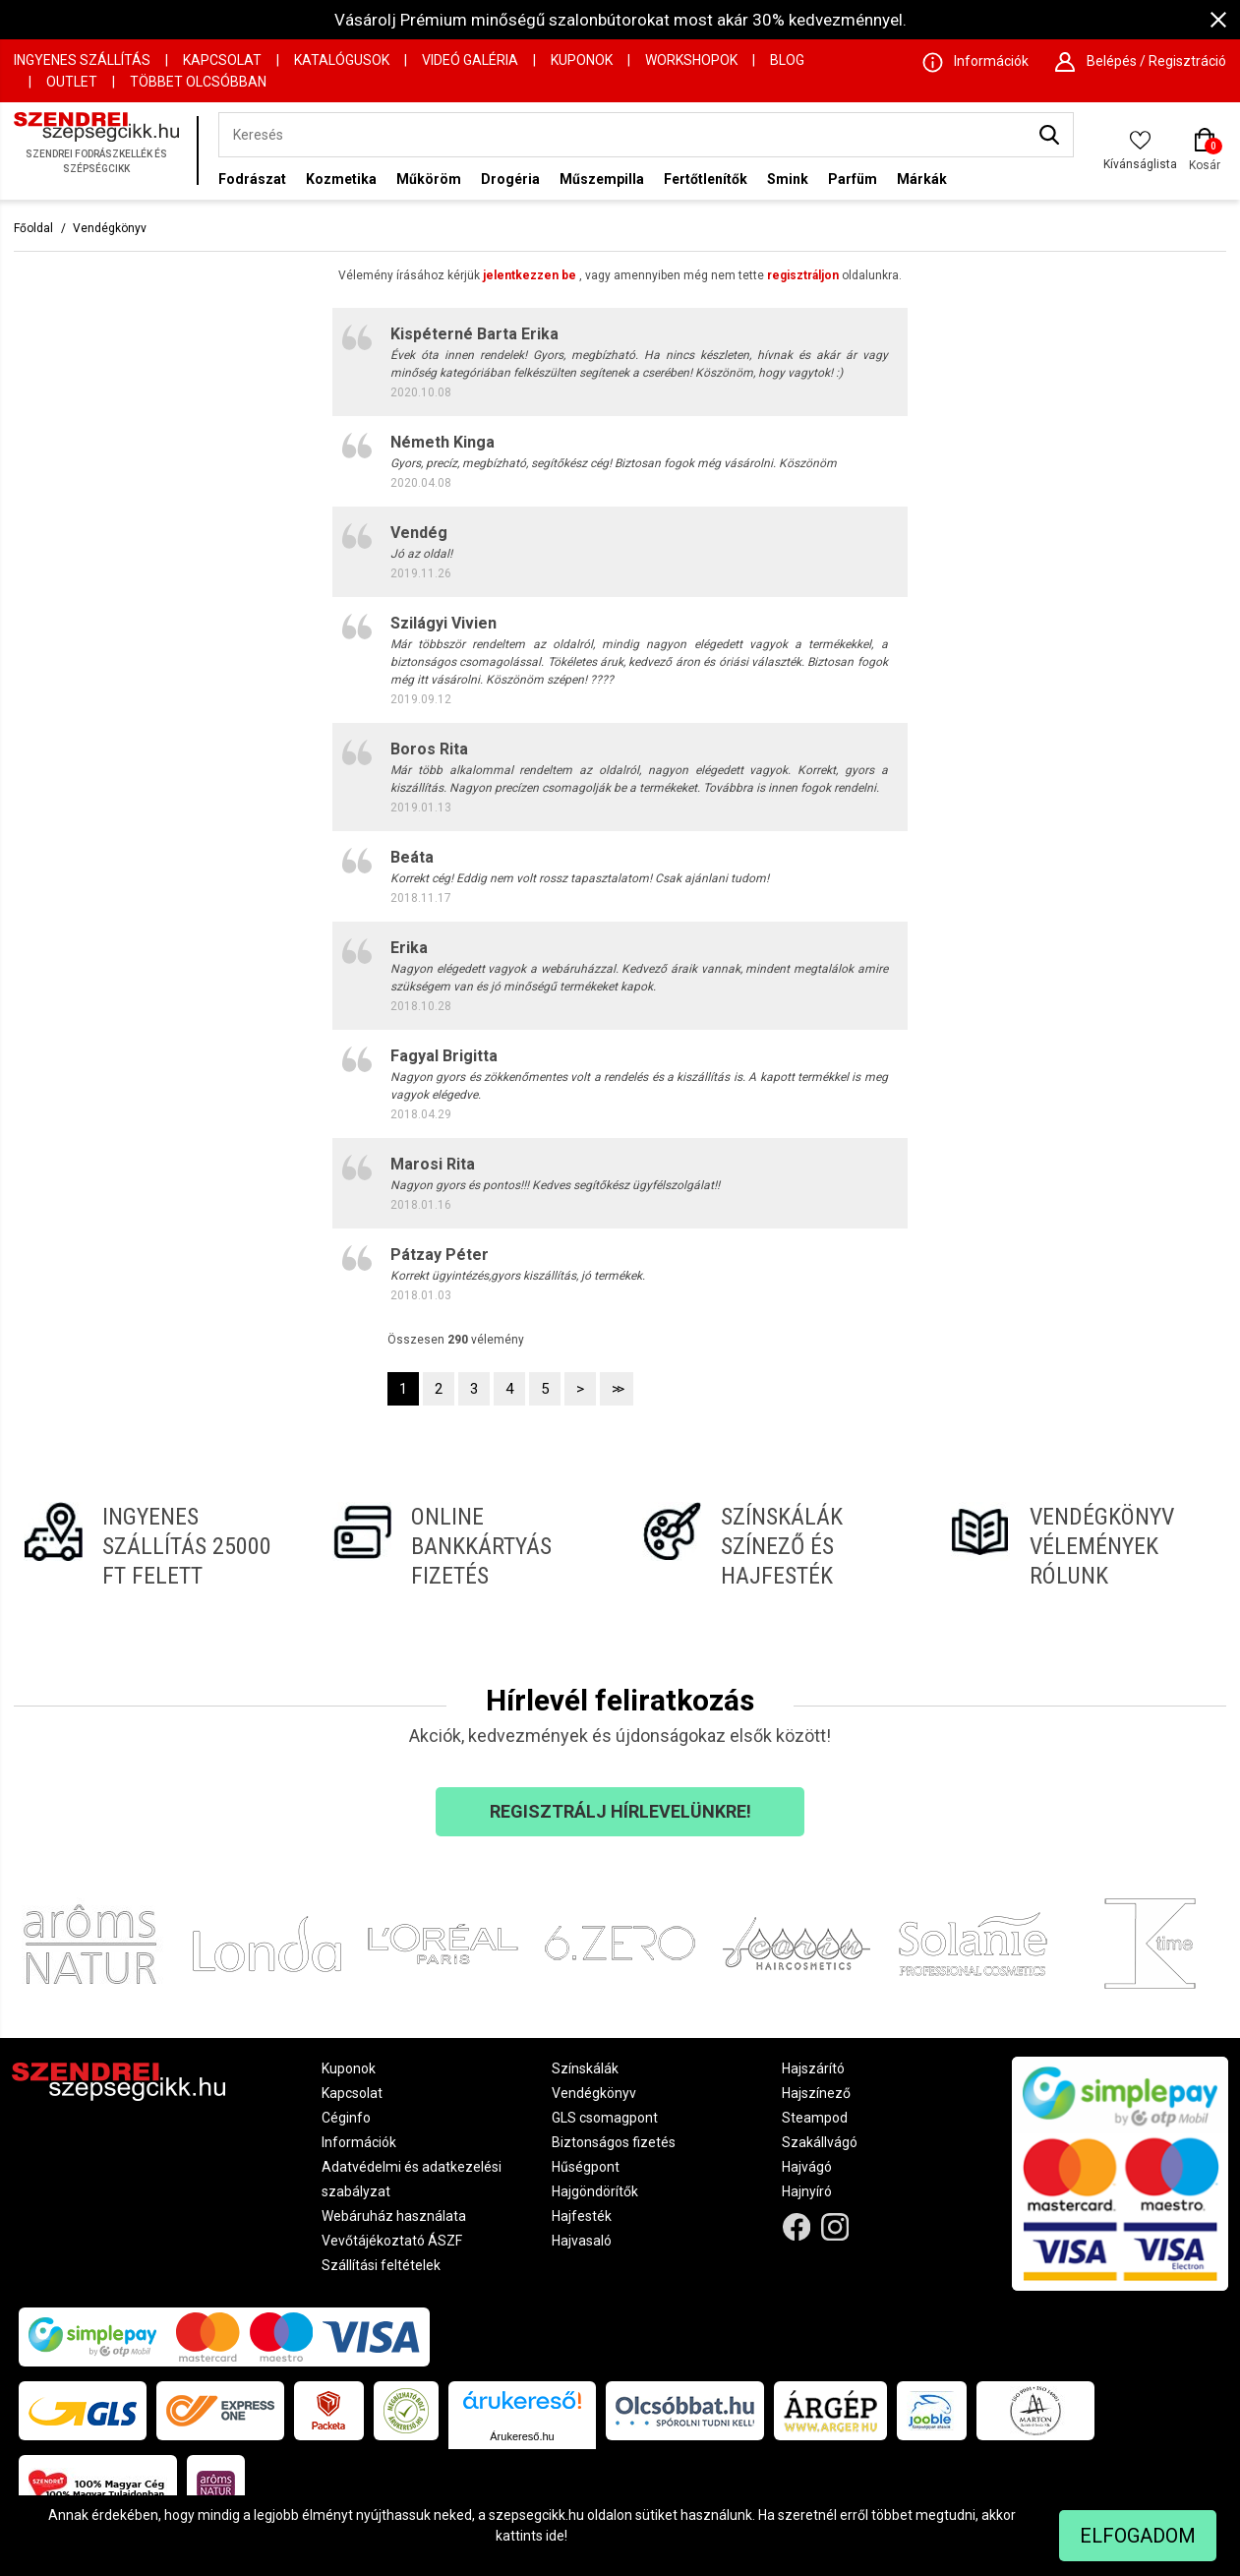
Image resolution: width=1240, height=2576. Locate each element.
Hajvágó (807, 2167)
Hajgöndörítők (595, 2191)
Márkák (922, 179)
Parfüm (852, 179)
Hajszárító (813, 2068)
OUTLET (71, 82)
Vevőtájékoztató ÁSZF (392, 2240)
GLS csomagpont (605, 2118)
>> (616, 1389)
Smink (787, 179)
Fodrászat (252, 179)
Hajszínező (816, 2093)
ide (555, 2536)
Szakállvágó (819, 2142)
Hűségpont (586, 2167)
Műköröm (428, 179)
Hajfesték (582, 2216)
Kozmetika (341, 179)
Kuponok (582, 60)
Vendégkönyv (110, 228)
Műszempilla (602, 179)
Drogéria (510, 179)
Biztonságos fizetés (614, 2142)
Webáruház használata (394, 2216)
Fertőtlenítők (705, 179)
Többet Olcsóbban (198, 82)
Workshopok (691, 60)
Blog (787, 60)
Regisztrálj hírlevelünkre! (620, 1811)
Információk (359, 2142)
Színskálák (585, 2068)
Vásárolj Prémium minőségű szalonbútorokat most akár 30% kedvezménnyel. (620, 20)
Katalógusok (341, 60)
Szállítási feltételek (381, 2265)
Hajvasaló (582, 2240)
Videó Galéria (470, 60)
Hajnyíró (807, 2191)
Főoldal (33, 228)
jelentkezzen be (529, 275)
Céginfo (346, 2118)
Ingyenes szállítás (82, 60)
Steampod (815, 2118)
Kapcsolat (222, 60)
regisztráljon (803, 275)
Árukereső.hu (522, 2436)
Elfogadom (1138, 2535)
